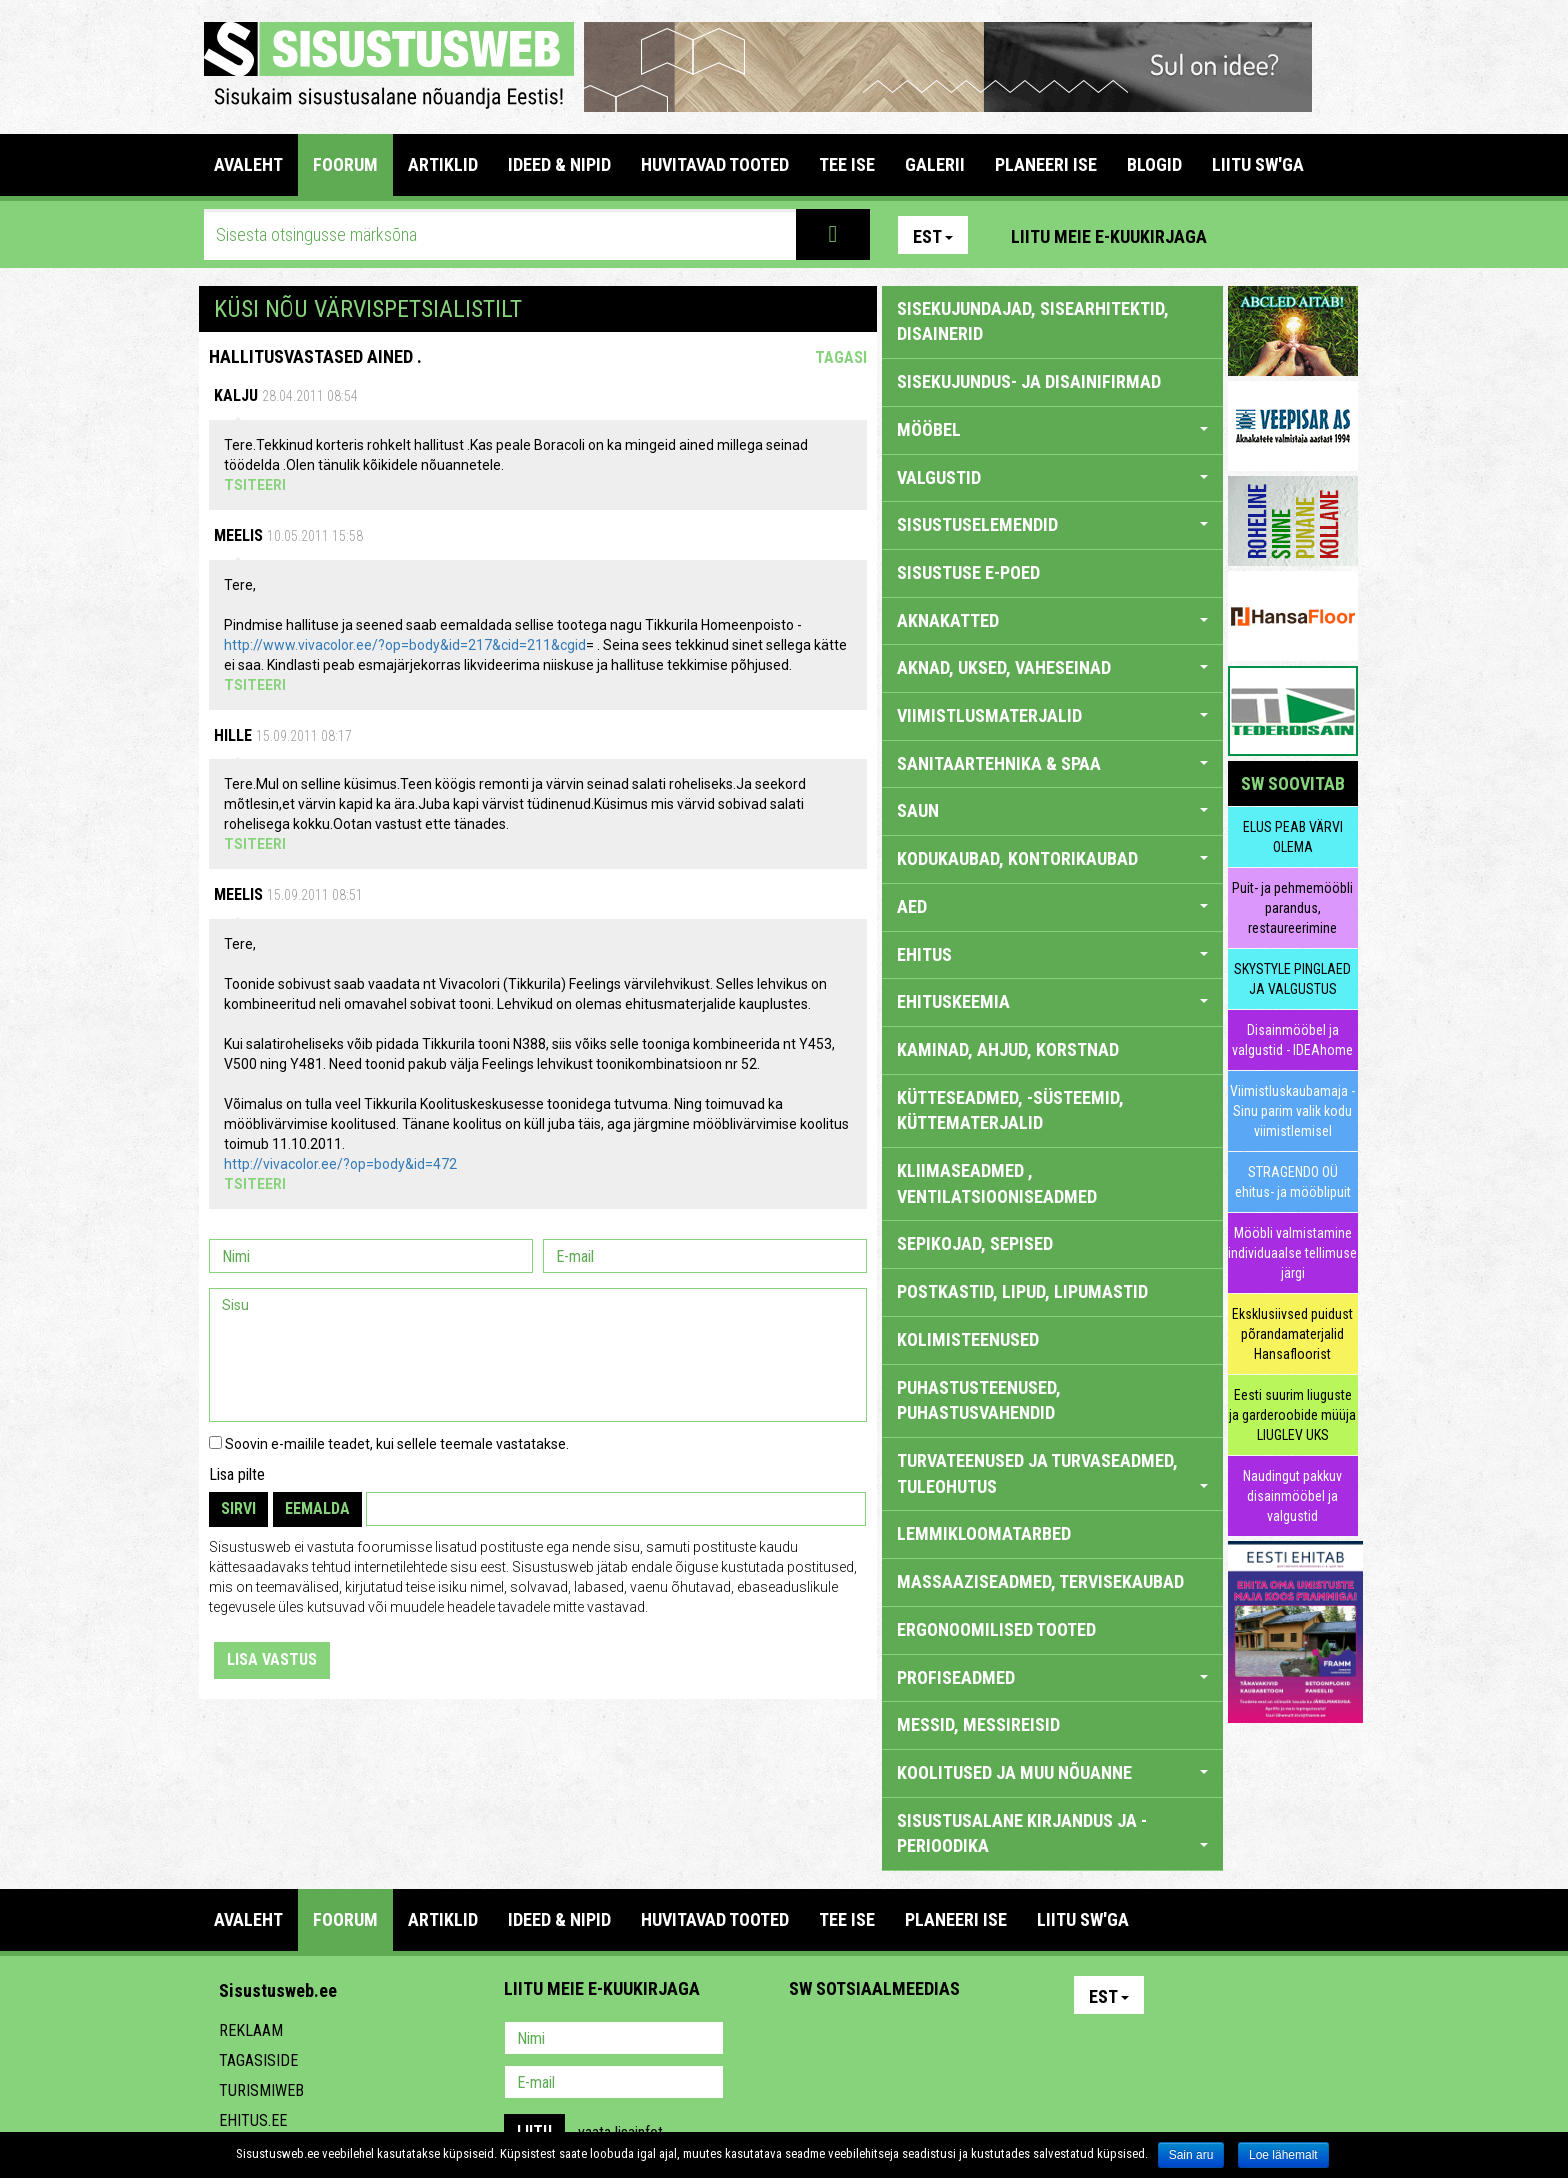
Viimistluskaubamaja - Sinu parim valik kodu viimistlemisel (1292, 1111)
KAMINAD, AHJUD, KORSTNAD (1008, 1049)
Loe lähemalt (1283, 2155)
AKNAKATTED (1052, 620)
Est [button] (933, 236)
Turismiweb (261, 2090)
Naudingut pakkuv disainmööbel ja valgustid (1292, 1496)
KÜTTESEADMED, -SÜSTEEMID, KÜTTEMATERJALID (1010, 1110)
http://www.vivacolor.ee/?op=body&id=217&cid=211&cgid (405, 645)
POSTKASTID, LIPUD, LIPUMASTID (1022, 1291)
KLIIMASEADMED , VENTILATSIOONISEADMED (997, 1183)
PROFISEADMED (1052, 1677)
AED (1052, 906)
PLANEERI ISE (1046, 164)
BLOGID (1154, 164)
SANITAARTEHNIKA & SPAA (1052, 763)
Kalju (236, 395)
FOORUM (345, 164)
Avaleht (248, 164)
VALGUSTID (1052, 477)
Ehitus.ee (253, 2120)
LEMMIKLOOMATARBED (984, 1533)
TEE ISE (847, 164)
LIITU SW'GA (1258, 164)
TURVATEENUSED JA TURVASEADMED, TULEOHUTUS (1052, 1473)
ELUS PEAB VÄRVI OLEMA (1293, 837)
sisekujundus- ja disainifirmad (1029, 381)
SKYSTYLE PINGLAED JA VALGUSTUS (1292, 979)
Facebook (1295, 235)
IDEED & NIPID (559, 164)
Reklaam (251, 2030)
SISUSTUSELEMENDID (1052, 524)
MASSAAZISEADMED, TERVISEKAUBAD (1040, 1581)
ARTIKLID (443, 164)
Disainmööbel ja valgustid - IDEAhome (1292, 1040)
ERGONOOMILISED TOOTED (996, 1629)
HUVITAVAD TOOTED (715, 164)
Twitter (937, 2040)
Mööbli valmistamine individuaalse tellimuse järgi (1292, 1253)
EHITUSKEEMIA (1052, 1001)
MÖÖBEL (1052, 429)
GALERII (935, 164)
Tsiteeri (255, 485)
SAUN (1052, 810)
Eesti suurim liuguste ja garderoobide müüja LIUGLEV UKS (1292, 1415)
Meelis (238, 535)
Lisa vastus (272, 1659)
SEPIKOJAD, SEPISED (975, 1243)
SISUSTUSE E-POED (968, 572)
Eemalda (317, 1508)
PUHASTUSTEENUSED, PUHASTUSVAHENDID (979, 1400)
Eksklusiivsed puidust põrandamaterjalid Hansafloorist (1292, 1334)
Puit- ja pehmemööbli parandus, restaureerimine (1292, 908)
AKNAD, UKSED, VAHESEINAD (1052, 667)
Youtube (1338, 235)
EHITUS (1052, 954)
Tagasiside (258, 2060)
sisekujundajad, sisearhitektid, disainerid (1033, 321)
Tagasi (841, 357)
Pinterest (1252, 235)
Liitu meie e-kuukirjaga (1109, 236)
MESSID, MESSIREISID (978, 1724)
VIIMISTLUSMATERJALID (1052, 715)
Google (980, 2040)
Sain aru (1191, 2155)
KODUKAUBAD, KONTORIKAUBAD (1052, 858)
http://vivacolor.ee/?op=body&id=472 (340, 1164)
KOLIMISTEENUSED (968, 1339)
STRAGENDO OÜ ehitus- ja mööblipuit (1293, 1182)
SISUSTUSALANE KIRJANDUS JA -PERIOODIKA (1052, 1833)
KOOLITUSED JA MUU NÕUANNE (1052, 1772)
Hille (233, 735)
